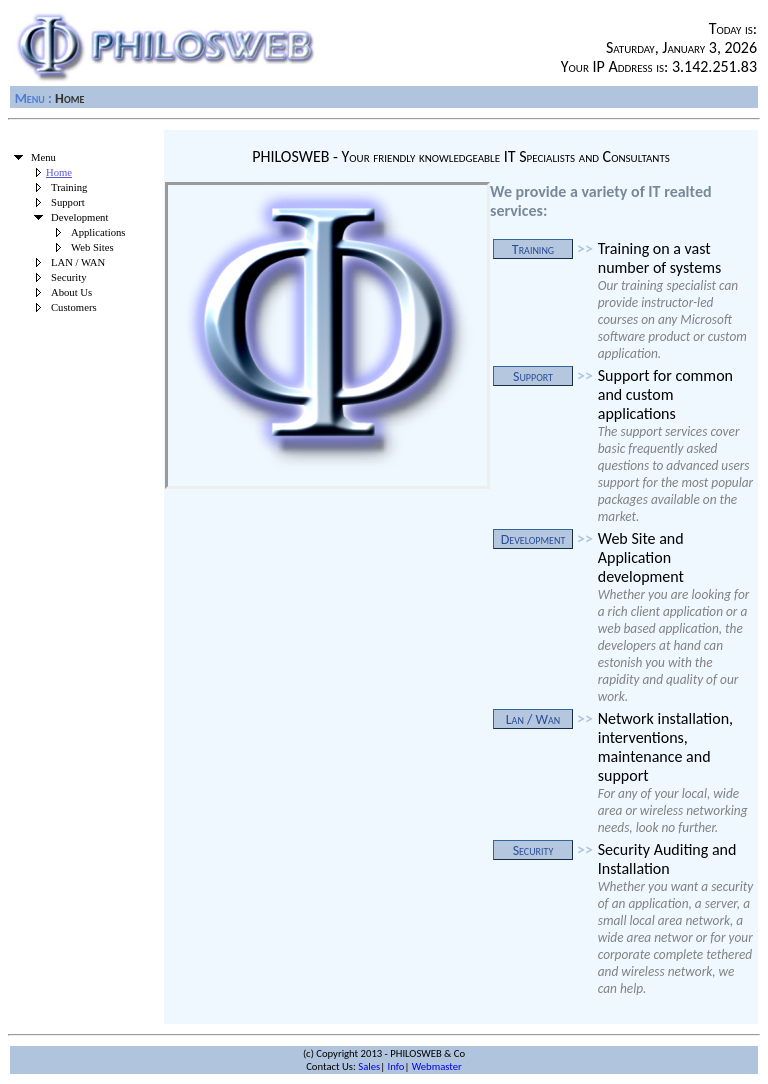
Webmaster (437, 1066)
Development (79, 217)
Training (69, 187)
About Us (71, 292)
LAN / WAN (78, 262)
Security (69, 277)
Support (68, 202)
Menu (30, 98)
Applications (98, 232)
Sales (369, 1066)
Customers (74, 307)
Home (59, 172)
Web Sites (92, 247)
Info (396, 1066)
